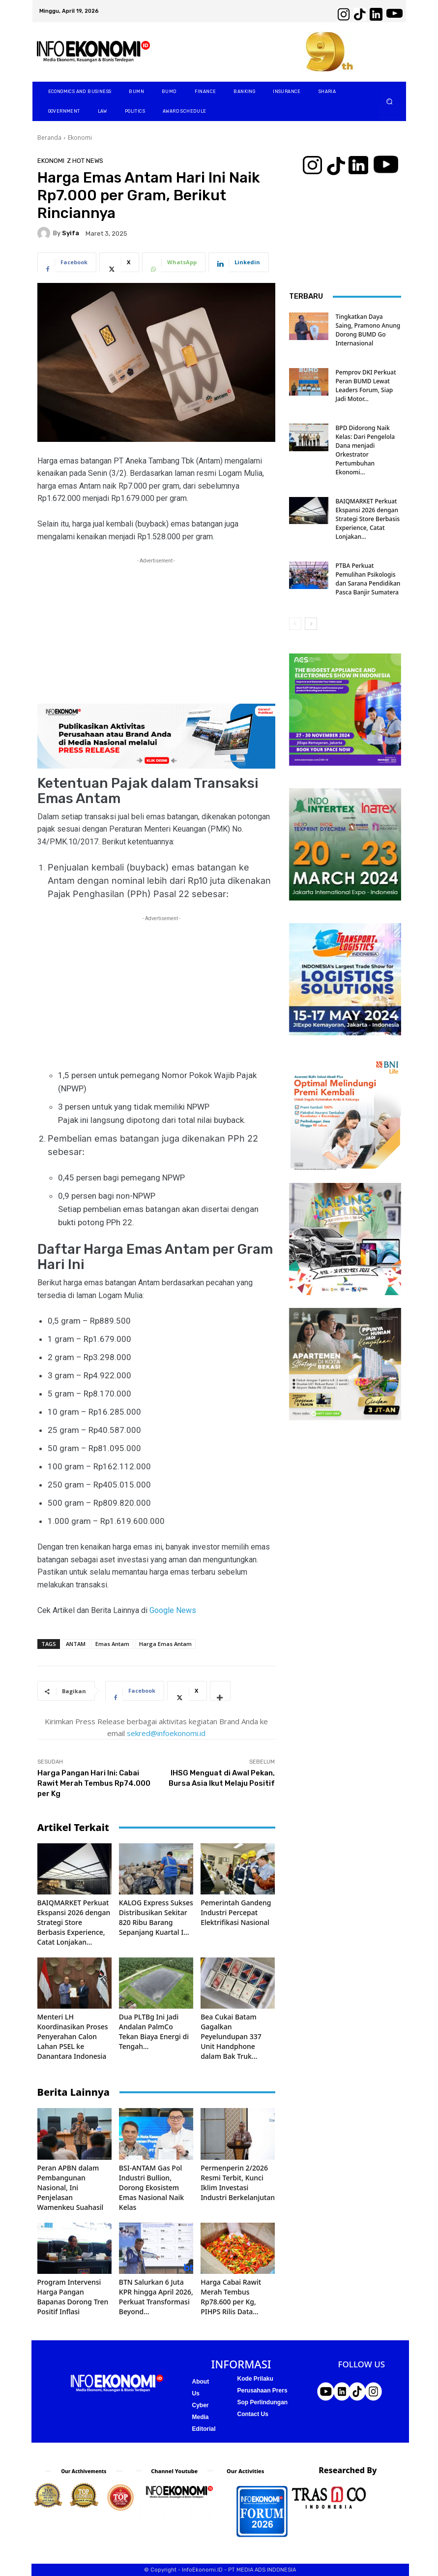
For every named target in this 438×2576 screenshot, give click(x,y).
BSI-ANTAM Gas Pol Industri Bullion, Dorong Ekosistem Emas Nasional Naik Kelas (151, 2187)
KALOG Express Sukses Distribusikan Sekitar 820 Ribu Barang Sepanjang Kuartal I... (156, 1917)
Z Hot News (85, 160)
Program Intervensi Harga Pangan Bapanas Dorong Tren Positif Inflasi (73, 2296)
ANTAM (76, 1643)
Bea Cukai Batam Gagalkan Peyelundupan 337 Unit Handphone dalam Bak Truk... (231, 2036)
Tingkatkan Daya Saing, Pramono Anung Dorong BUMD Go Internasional (368, 329)
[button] (389, 101)
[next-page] (311, 624)
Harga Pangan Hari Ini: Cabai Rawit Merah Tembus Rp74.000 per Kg (93, 1783)
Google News (171, 1610)
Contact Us (252, 2414)
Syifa (70, 233)
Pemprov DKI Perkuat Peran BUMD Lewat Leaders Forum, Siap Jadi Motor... (366, 385)
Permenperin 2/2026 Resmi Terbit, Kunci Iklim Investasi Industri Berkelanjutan (238, 2182)
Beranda (49, 137)
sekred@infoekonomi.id (166, 1733)
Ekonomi (80, 137)
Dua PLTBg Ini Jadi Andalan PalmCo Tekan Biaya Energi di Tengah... (154, 2031)
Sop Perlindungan (262, 2402)
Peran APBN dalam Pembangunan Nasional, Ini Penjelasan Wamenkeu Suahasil (70, 2187)
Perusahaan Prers (262, 2390)
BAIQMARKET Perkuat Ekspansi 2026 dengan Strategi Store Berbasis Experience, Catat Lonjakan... (74, 1922)
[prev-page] (295, 624)
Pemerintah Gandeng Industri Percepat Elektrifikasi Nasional (236, 1912)
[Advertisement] (156, 635)
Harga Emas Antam (165, 1643)
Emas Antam (112, 1643)
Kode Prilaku (255, 2378)
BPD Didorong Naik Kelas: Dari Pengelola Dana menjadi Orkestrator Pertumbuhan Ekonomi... (365, 450)
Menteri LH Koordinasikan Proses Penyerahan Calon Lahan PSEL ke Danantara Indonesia (72, 2036)
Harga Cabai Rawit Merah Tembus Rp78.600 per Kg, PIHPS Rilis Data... (231, 2296)
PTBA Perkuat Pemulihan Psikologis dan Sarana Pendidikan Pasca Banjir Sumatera (368, 578)
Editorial (204, 2428)
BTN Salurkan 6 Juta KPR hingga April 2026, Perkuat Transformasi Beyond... (156, 2296)
